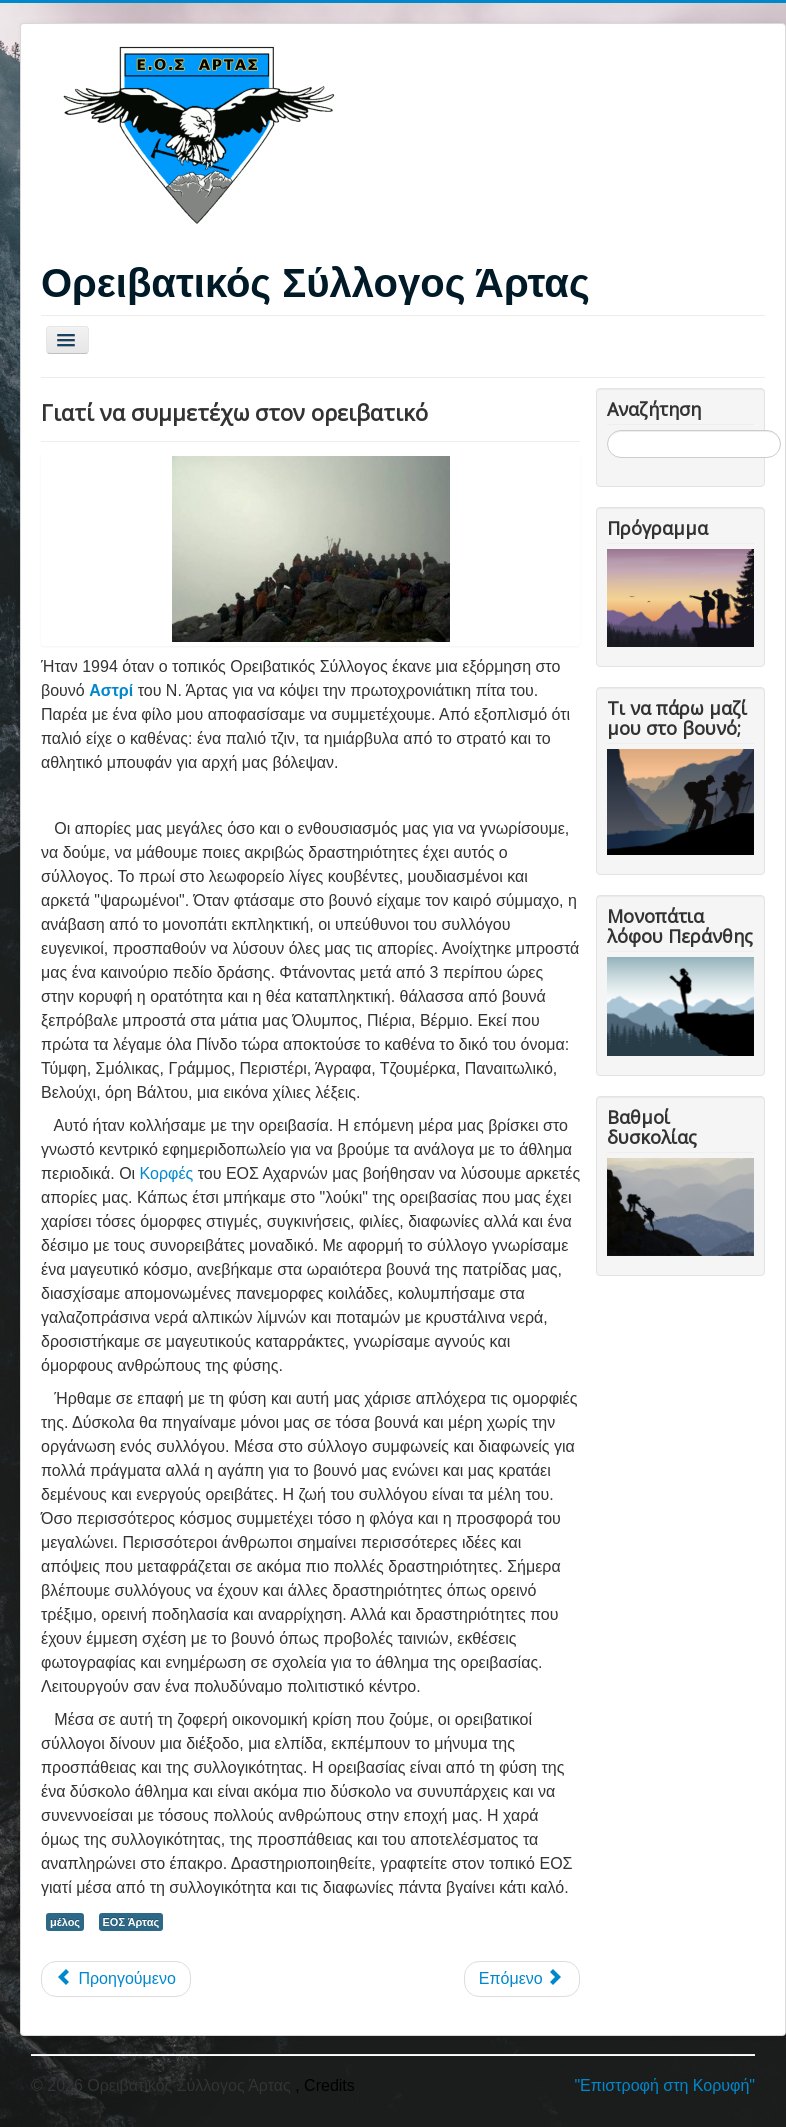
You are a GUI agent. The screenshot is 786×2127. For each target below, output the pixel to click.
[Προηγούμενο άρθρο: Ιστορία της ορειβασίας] (116, 1979)
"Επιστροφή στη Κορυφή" (664, 2085)
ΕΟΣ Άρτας (131, 1922)
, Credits (325, 2085)
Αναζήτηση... (607, 430)
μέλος (65, 1922)
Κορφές (167, 1173)
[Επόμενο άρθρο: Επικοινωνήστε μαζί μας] (522, 1979)
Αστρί (111, 690)
